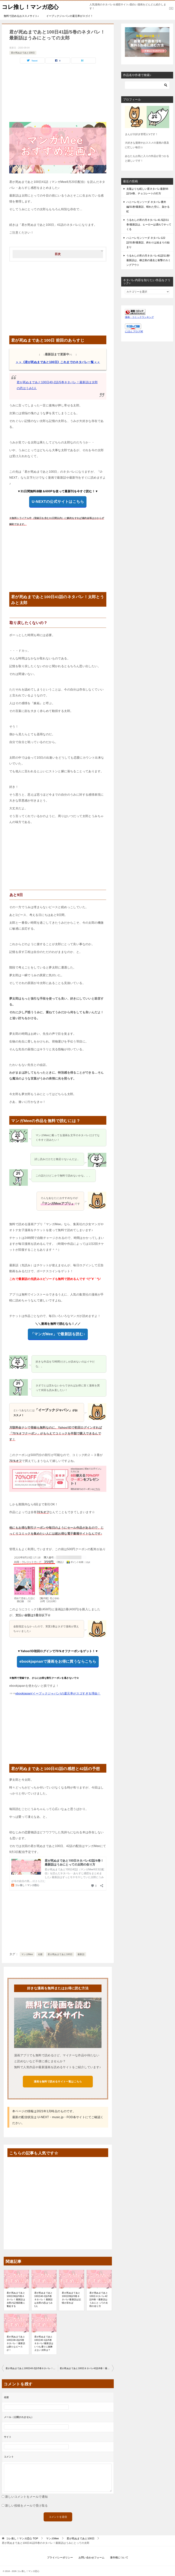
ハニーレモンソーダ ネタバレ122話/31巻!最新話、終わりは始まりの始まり (148, 242)
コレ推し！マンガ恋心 (30, 6)
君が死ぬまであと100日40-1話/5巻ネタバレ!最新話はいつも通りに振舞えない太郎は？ (43, 2343)
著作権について (119, 2557)
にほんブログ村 (134, 331)
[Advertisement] (57, 96)
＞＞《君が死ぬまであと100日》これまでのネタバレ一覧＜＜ (58, 362)
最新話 (81, 1954)
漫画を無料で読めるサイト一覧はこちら (58, 2081)
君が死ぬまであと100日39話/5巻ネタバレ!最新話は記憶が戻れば (71, 2298)
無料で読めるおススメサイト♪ (21, 15)
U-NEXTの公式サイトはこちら (58, 502)
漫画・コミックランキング (139, 317)
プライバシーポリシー (60, 2557)
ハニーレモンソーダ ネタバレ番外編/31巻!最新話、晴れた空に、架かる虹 (148, 206)
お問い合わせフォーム (91, 2557)
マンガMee (27, 1954)
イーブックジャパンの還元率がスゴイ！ (69, 15)
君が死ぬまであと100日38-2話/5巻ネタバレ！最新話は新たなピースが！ (16, 2343)
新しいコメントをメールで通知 (26, 2496)
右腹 (40, 1954)
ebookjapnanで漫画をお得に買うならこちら (57, 1661)
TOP (22, 2538)
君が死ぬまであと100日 (23, 52)
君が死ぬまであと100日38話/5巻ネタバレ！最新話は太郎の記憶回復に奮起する (16, 2299)
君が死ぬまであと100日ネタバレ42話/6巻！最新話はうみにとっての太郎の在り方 (98, 2299)
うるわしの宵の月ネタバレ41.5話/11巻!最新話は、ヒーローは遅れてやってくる (148, 224)
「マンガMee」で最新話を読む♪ (57, 1334)
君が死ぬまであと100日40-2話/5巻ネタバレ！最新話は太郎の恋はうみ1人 (43, 2299)
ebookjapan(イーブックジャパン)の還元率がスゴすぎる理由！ (58, 1693)
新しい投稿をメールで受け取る (26, 2505)
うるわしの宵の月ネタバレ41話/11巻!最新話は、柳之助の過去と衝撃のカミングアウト (148, 260)
